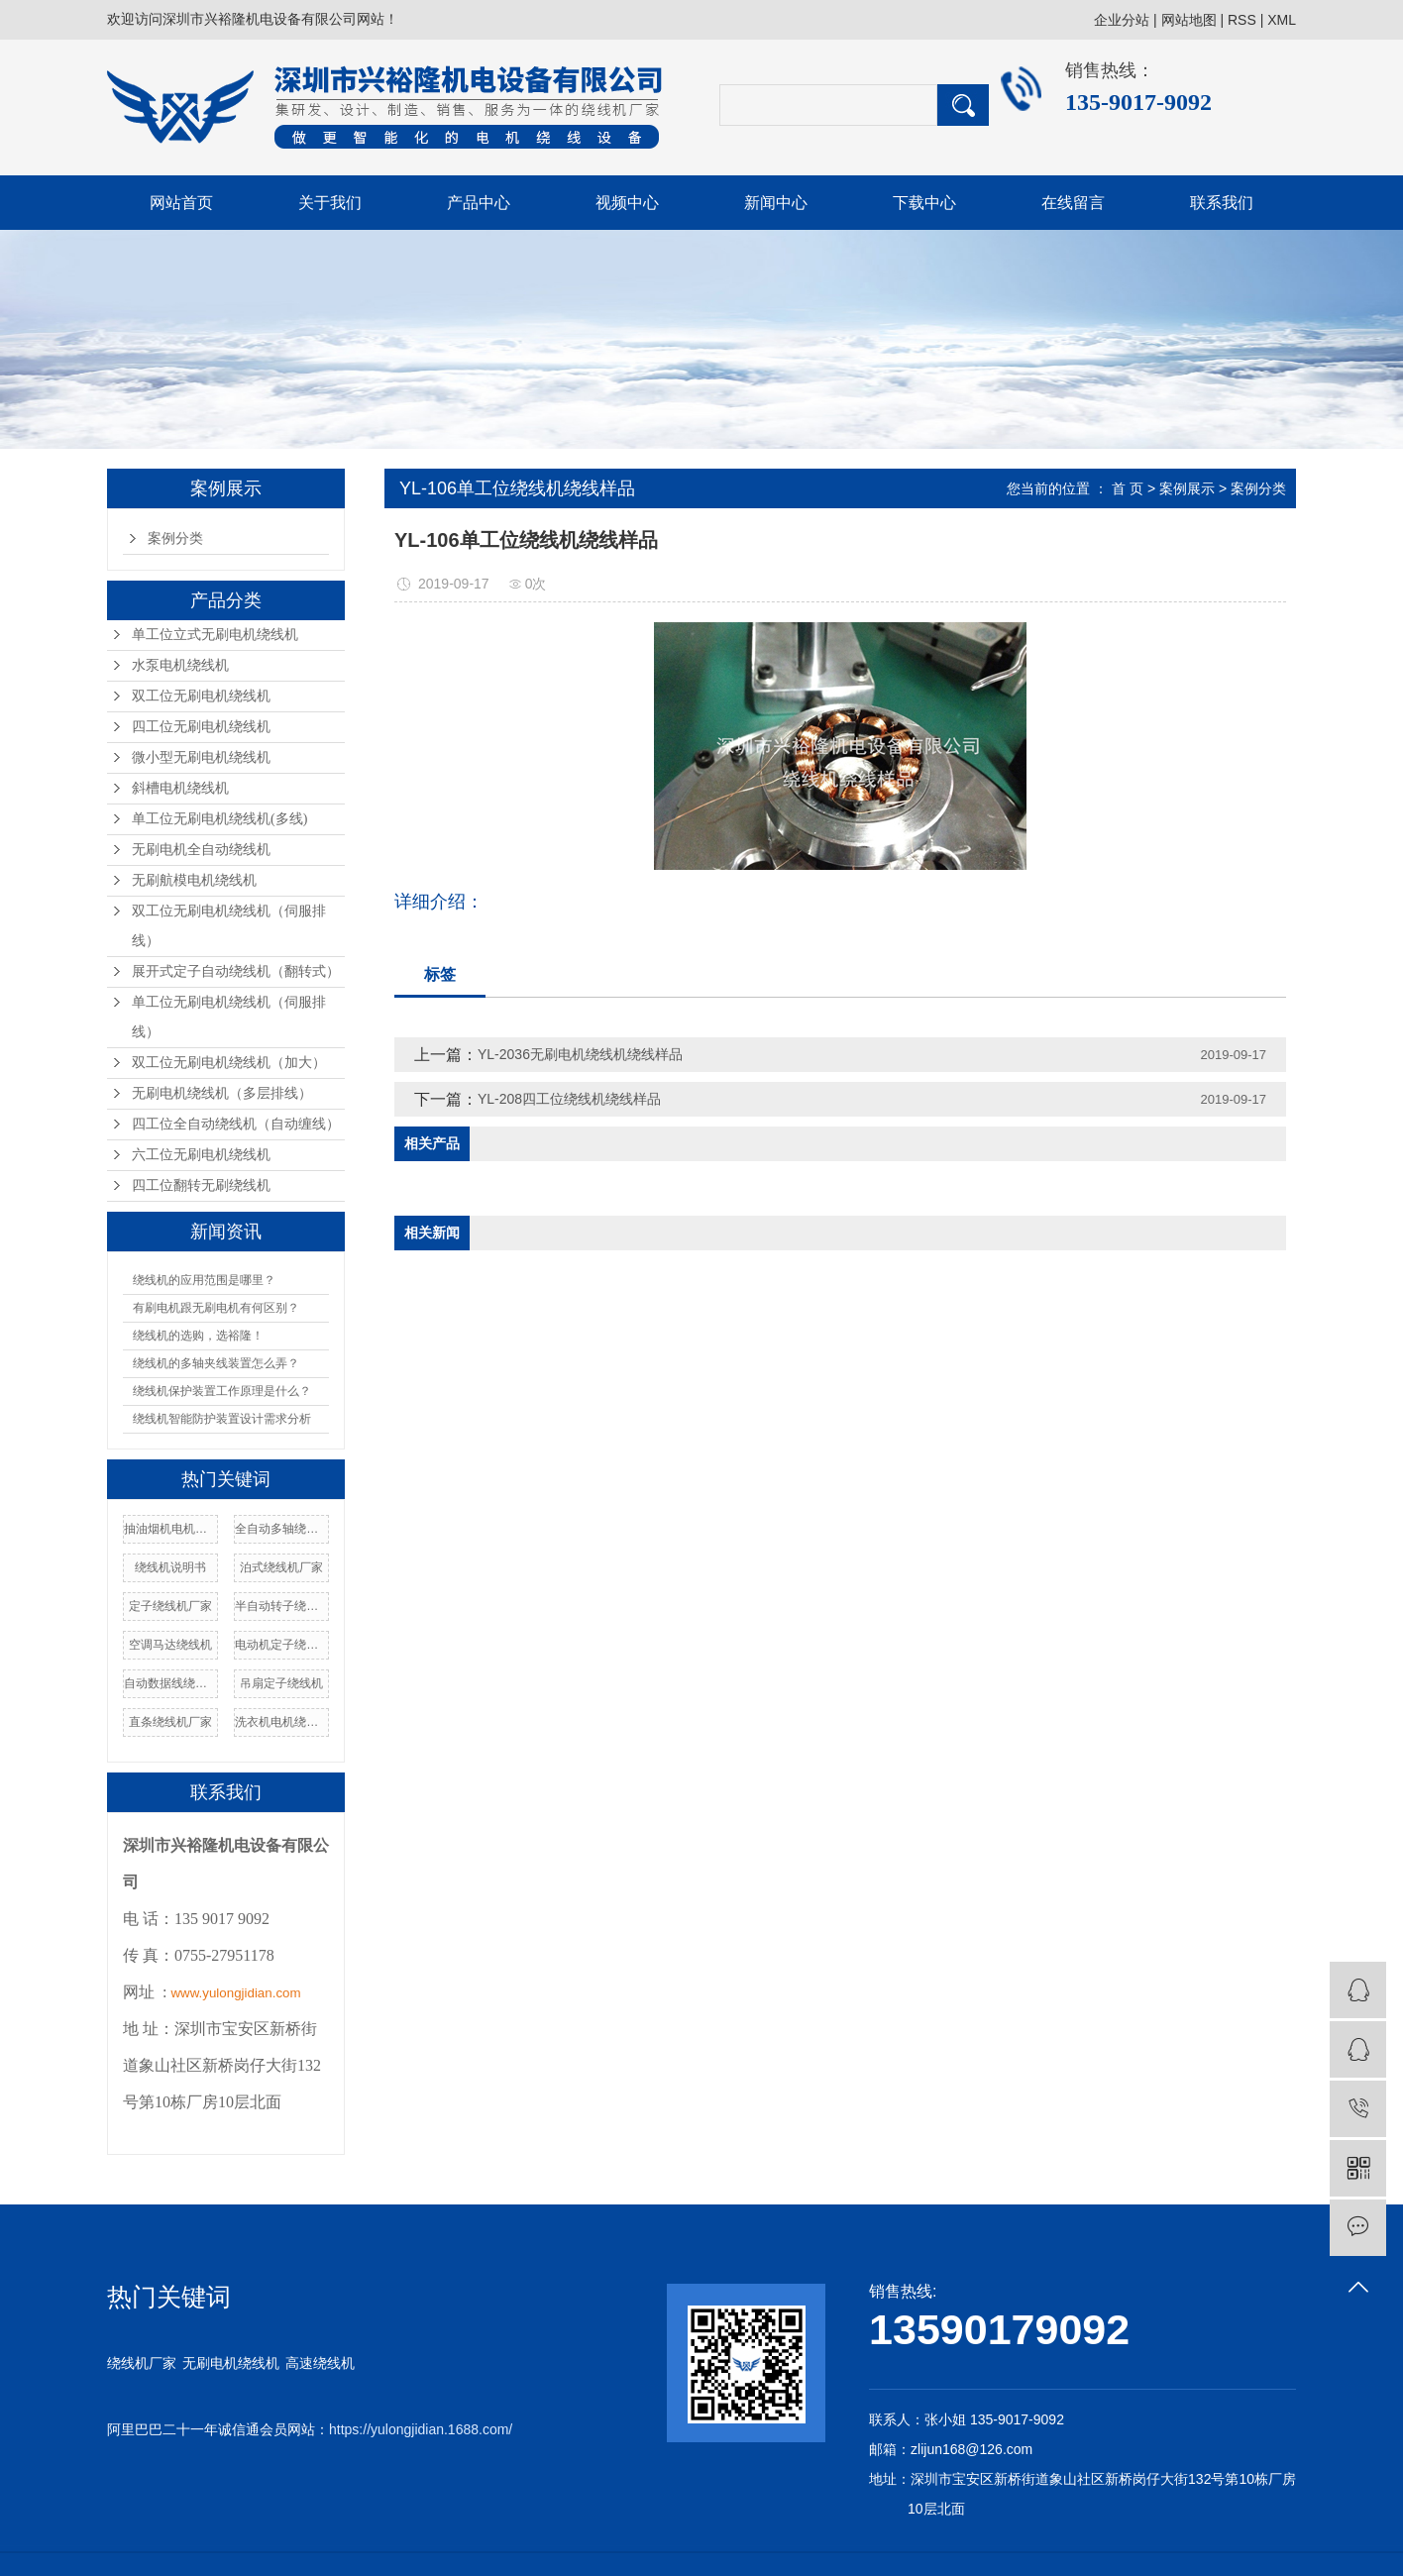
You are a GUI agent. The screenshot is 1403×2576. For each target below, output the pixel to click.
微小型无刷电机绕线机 (201, 757)
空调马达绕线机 (170, 1645)
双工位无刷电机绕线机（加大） (229, 1062)
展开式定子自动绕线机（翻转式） (236, 971)
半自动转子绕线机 (281, 1606)
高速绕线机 (320, 2363)
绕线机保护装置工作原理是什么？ (222, 1391)
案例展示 (1187, 488)
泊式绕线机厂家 (281, 1567)
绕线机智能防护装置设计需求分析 (222, 1419)
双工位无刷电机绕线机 (201, 696)
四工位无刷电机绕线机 (201, 726)
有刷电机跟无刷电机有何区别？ (216, 1308)
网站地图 (1189, 20)
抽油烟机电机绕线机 (170, 1529)
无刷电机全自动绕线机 (201, 849)
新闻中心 (776, 202)
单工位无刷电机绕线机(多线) (219, 818)
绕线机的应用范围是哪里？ (204, 1280)
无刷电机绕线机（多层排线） (222, 1093)
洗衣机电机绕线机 (281, 1722)
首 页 (1127, 488)
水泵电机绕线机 (180, 665)
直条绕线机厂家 (170, 1722)
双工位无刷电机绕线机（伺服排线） (229, 926)
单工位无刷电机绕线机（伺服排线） (229, 1017)
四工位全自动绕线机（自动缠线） (236, 1124)
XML (1281, 20)
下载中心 (924, 202)
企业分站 (1121, 20)
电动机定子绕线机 (281, 1645)
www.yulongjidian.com (235, 1993)
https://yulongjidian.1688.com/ (420, 2429)
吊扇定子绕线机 (281, 1683)
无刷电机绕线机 (230, 2363)
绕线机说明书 (170, 1567)
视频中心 (627, 202)
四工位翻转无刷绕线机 (201, 1185)
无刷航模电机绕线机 (194, 880)
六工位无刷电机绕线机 (201, 1154)
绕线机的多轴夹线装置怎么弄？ (216, 1363)
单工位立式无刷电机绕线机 (215, 634)
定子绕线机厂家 (170, 1606)
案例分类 (175, 538)
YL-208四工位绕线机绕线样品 (569, 1099)
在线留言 (1073, 202)
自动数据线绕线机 (170, 1683)
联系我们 (1221, 202)
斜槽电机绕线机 (180, 788)
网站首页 (181, 202)
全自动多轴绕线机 (281, 1529)
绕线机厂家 (141, 2363)
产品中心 (478, 202)
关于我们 (330, 202)
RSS (1242, 20)
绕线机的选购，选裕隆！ (198, 1335)
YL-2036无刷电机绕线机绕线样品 (580, 1054)
